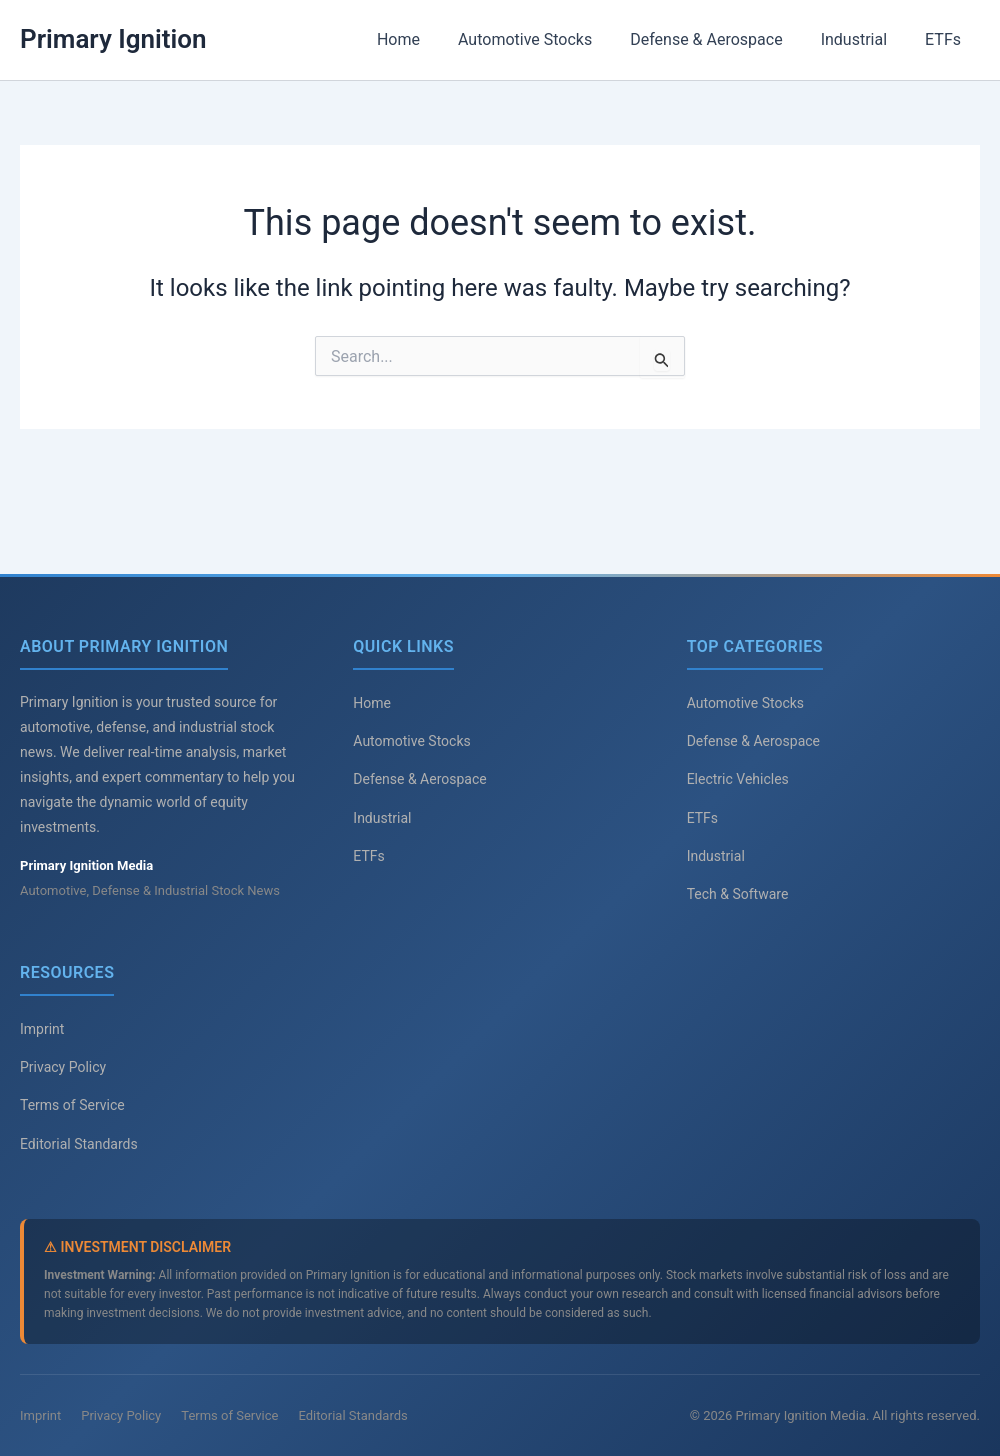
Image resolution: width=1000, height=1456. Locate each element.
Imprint (42, 1029)
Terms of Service (72, 1105)
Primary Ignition (113, 39)
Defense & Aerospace (721, 39)
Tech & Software (738, 894)
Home (425, 39)
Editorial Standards (79, 1144)
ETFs (946, 39)
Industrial (863, 39)
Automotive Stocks (546, 39)
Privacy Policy (63, 1067)
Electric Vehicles (738, 779)
